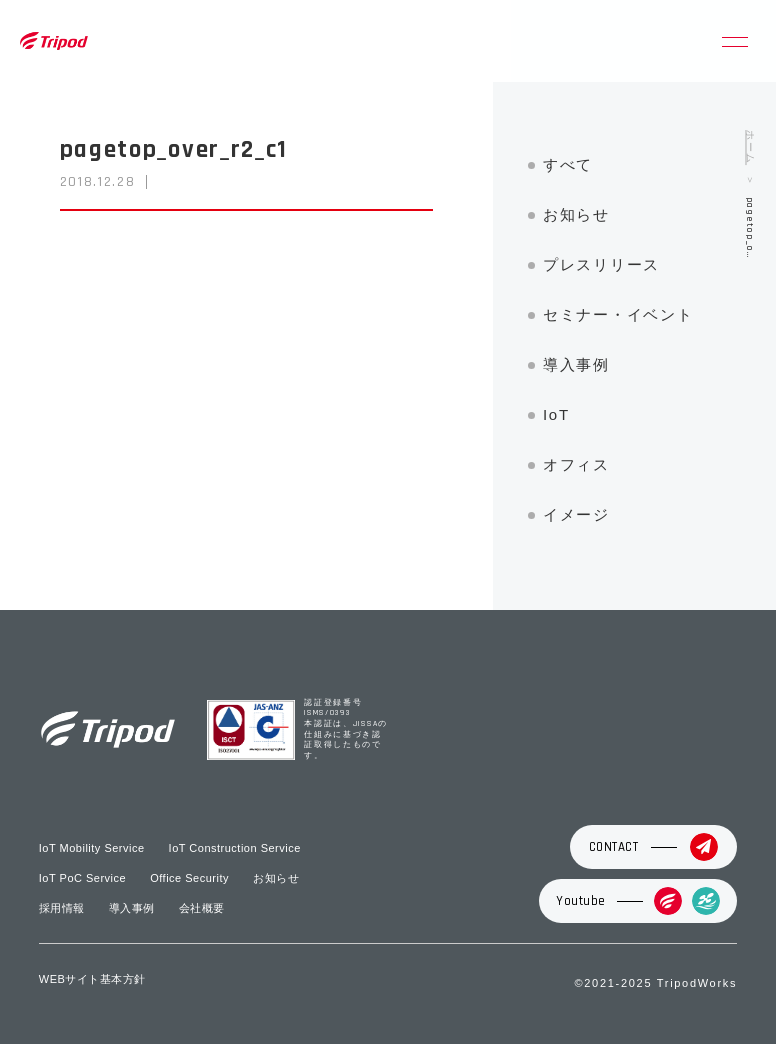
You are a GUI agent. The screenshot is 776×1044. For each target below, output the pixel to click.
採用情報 (62, 908)
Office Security (189, 878)
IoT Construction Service (235, 848)
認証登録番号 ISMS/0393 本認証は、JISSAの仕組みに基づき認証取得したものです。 (346, 729)
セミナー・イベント (618, 314)
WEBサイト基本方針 (92, 979)
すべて (568, 164)
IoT (556, 414)
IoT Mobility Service (92, 848)
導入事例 (576, 364)
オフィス (576, 464)
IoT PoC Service (82, 878)
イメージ (576, 514)
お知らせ (576, 214)
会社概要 (202, 908)
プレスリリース (601, 264)
